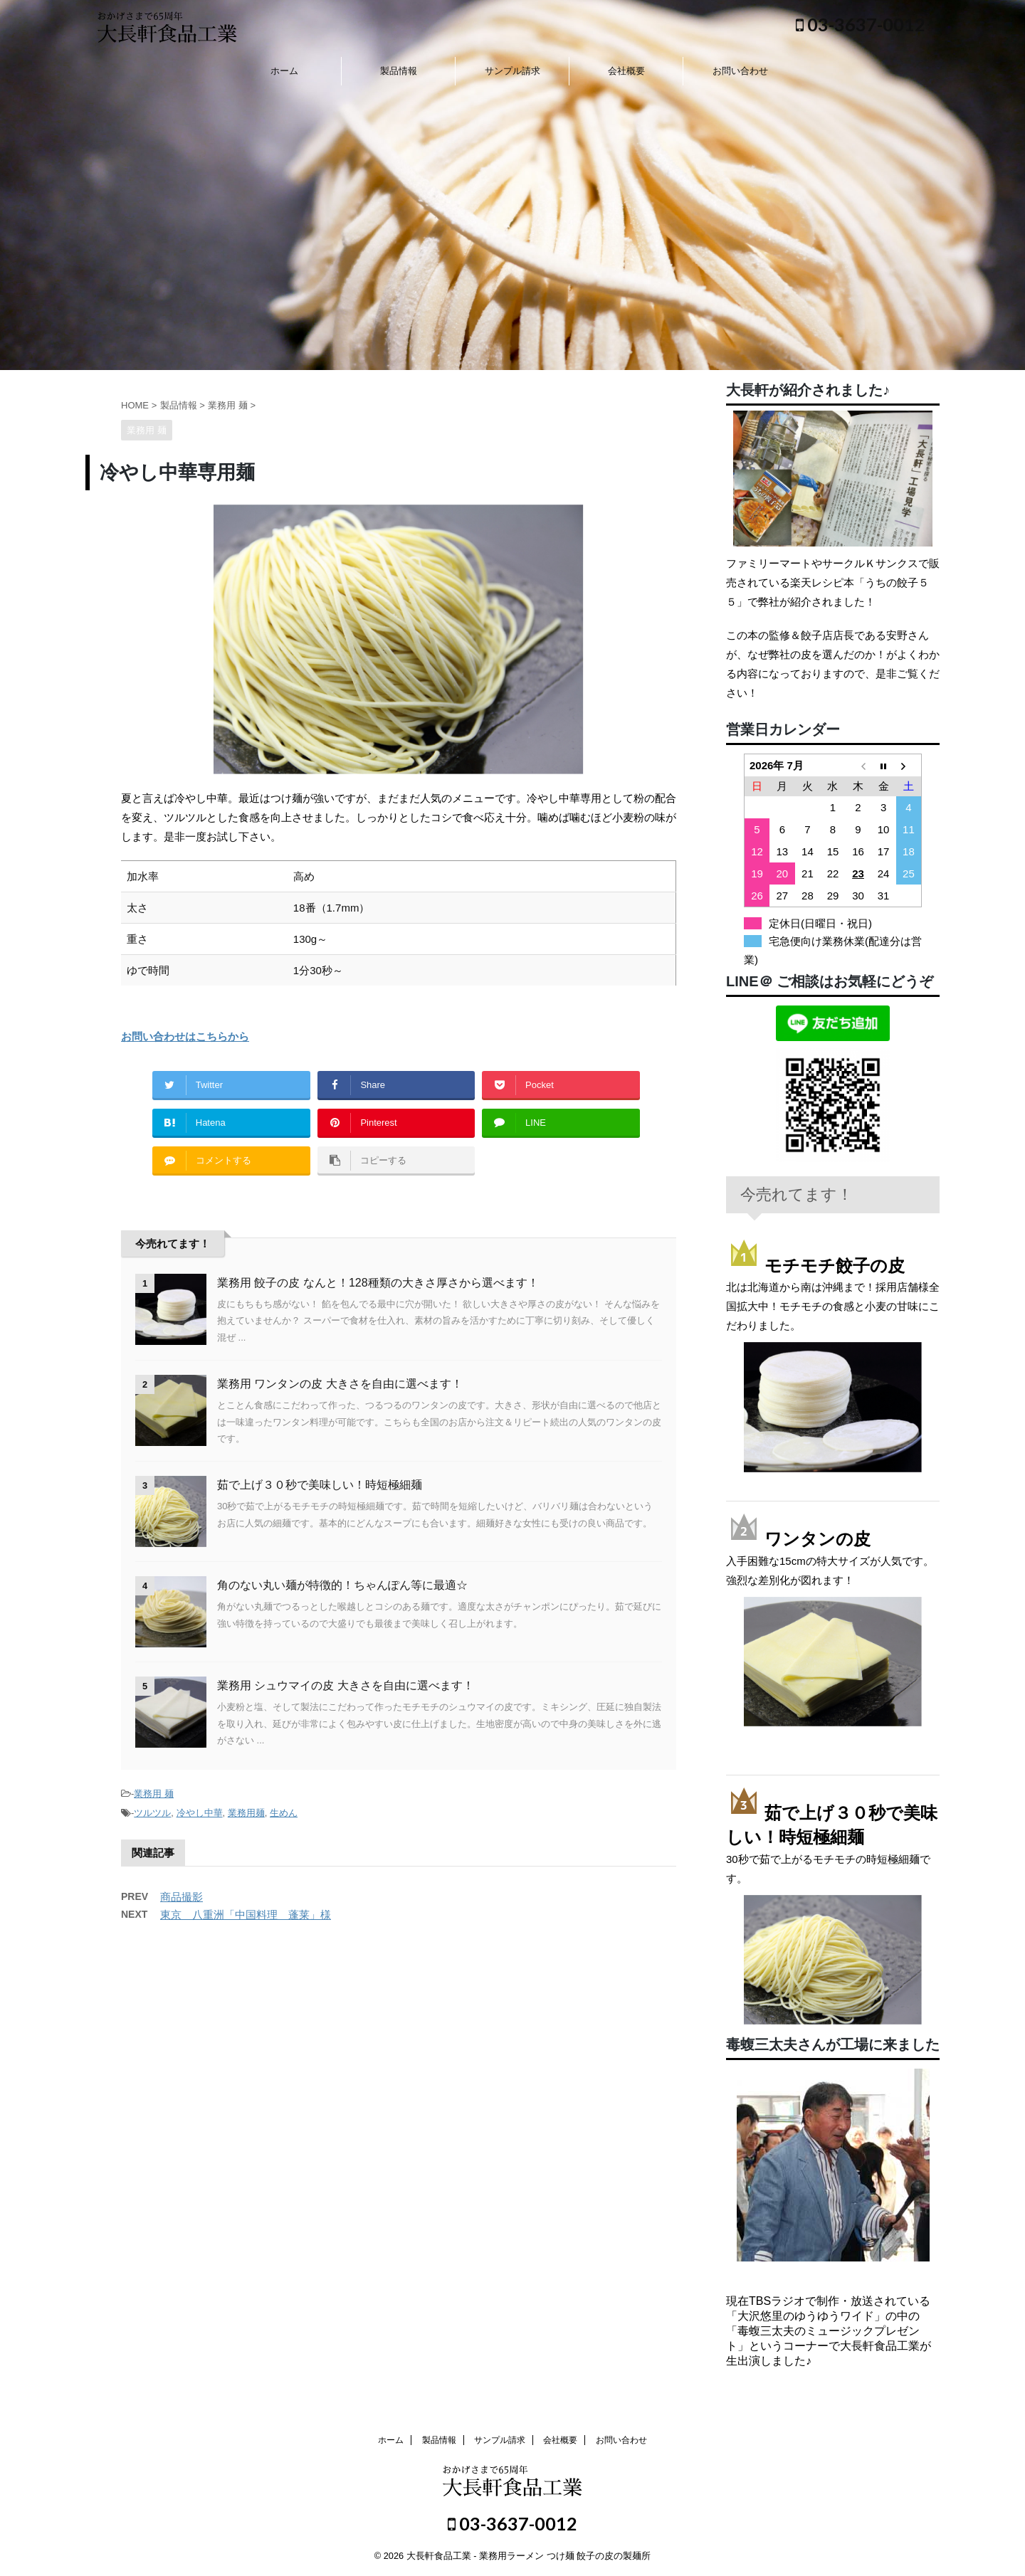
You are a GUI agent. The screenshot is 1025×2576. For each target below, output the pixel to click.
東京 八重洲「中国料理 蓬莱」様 (245, 1915)
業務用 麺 (154, 1793)
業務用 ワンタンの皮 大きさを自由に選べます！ (340, 1384)
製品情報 (398, 70)
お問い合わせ (740, 70)
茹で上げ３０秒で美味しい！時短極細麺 (319, 1485)
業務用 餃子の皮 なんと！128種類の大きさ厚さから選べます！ (378, 1283)
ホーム (284, 70)
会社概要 (626, 70)
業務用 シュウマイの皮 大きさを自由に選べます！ (345, 1685)
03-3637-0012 (860, 24)
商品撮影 (181, 1897)
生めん (284, 1812)
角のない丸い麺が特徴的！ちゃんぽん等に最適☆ (342, 1585)
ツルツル (152, 1812)
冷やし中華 (200, 1812)
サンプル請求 (512, 70)
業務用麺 (246, 1812)
